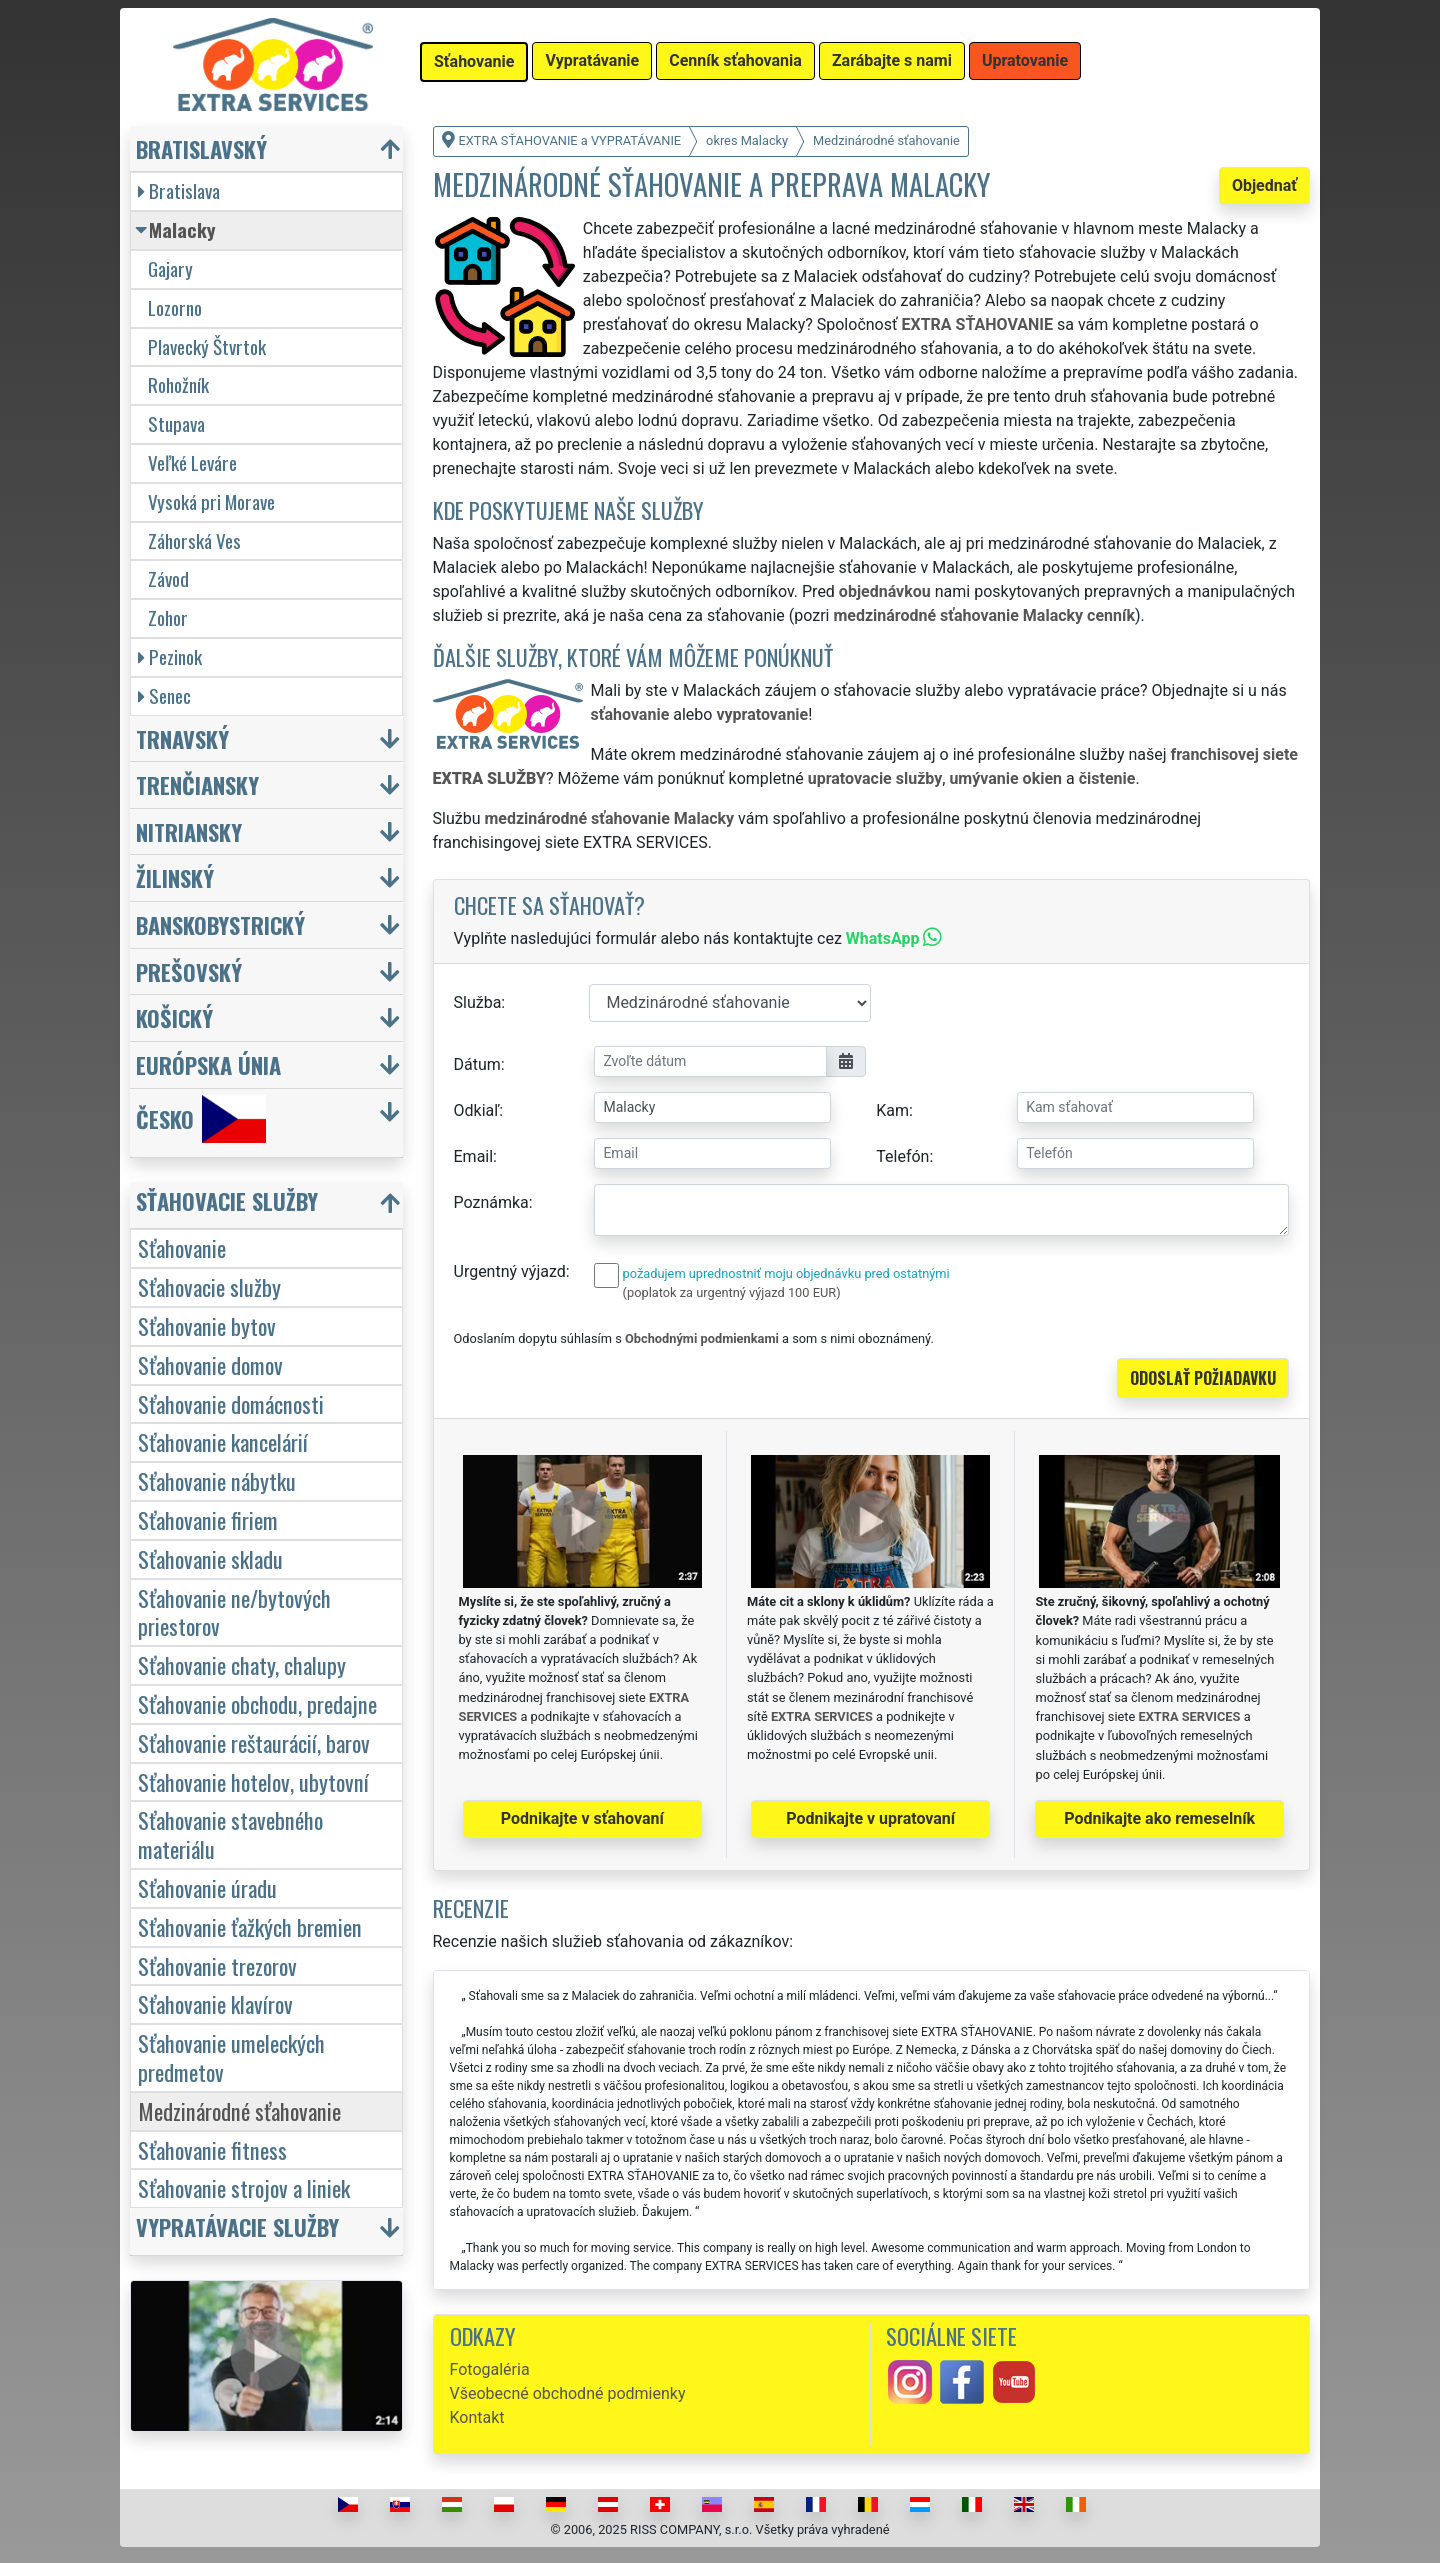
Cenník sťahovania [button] (735, 60)
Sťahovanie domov (210, 1364)
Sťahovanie (182, 1247)
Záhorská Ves (194, 540)
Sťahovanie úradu (207, 1887)
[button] (269, 1205)
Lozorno (175, 307)
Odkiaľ (477, 1110)
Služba (478, 1002)
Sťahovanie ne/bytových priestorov (234, 1612)
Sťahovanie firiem (208, 1519)
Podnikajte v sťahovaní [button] (582, 1818)
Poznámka (491, 1202)
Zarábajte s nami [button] (892, 60)
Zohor (168, 617)
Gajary (170, 268)
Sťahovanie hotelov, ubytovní (253, 1781)
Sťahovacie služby (209, 1286)
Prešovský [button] (189, 971)
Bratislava (179, 190)
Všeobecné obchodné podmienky (568, 2393)
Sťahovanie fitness (212, 2149)
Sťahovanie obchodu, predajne (257, 1703)
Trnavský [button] (182, 738)
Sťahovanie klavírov (215, 2003)
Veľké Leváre (192, 462)
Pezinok (170, 656)
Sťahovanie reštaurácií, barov (254, 1742)
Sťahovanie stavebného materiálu (230, 1834)
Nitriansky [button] (189, 831)
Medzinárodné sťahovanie (239, 2110)
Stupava (176, 423)
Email (474, 1156)
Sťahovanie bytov (207, 1325)
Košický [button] (174, 1017)
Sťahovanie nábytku (217, 1480)
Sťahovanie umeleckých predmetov (231, 2057)
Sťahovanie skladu (210, 1558)
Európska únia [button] (208, 1064)
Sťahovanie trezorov (217, 1965)
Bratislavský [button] (201, 148)
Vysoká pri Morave (211, 501)
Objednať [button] (1264, 185)
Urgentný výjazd (510, 1271)
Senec (164, 695)
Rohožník (178, 384)
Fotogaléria (490, 2369)
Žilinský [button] (175, 877)
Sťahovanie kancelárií (223, 1441)
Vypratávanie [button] (592, 60)
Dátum (477, 1064)
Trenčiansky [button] (197, 784)
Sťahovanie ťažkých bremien (250, 1926)
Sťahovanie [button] (474, 61)
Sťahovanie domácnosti (231, 1403)
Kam (892, 1110)
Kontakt (477, 2417)
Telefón (902, 1156)
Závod (168, 578)
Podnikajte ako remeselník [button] (1159, 1818)
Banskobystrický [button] (220, 924)
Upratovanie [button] (1025, 60)
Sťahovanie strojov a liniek (244, 2187)
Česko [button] (201, 1119)
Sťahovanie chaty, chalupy (242, 1664)
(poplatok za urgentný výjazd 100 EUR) (732, 1292)
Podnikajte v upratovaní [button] (870, 1818)
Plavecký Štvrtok (207, 346)
